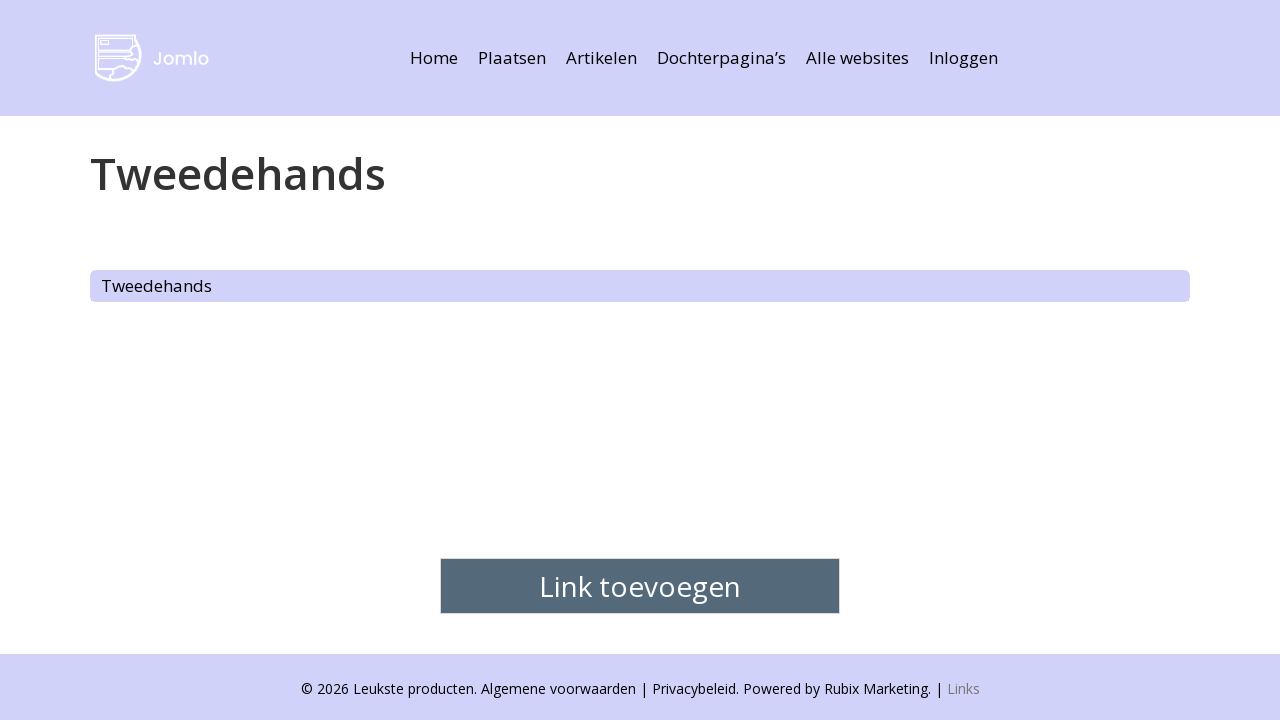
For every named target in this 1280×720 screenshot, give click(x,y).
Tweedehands (156, 285)
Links (963, 688)
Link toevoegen (640, 586)
